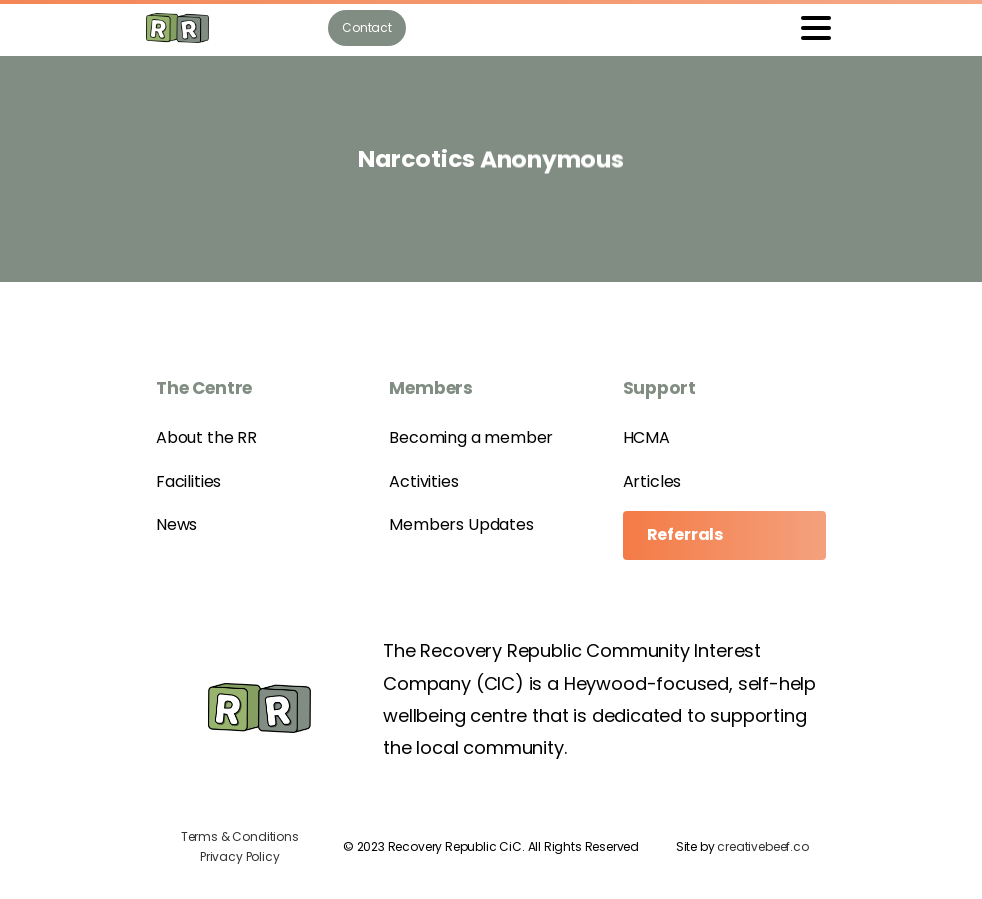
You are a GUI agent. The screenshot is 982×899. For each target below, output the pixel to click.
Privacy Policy (239, 856)
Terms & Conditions (240, 836)
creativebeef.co (762, 846)
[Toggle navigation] (816, 28)
